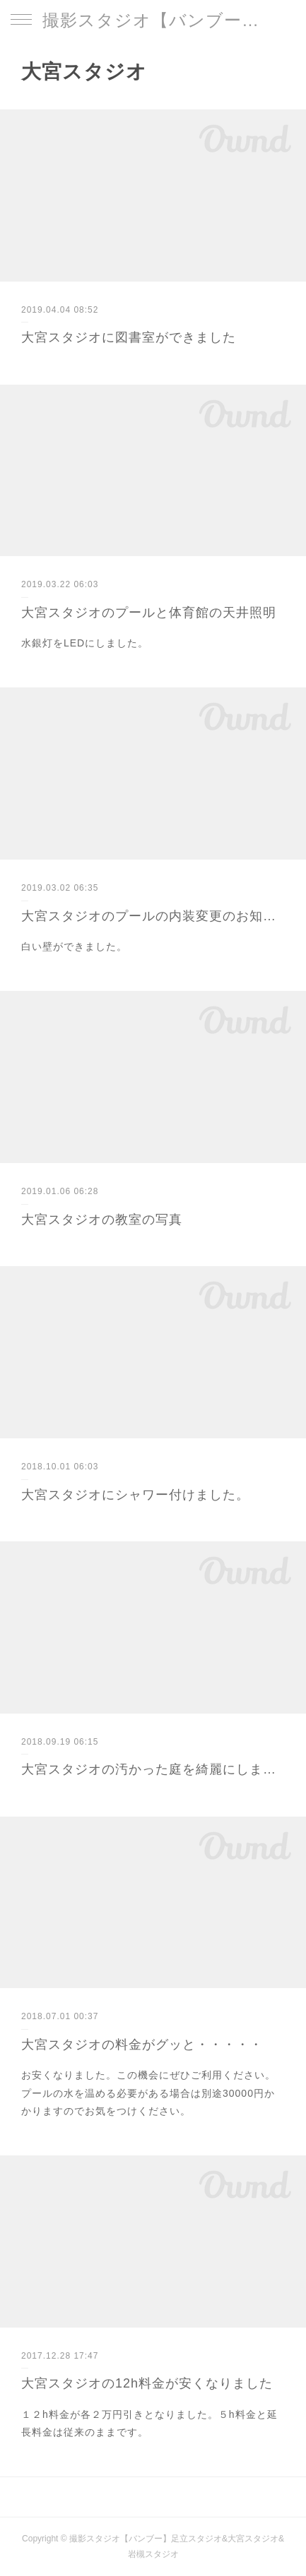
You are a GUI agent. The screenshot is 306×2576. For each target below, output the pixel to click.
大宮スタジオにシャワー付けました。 (135, 1495)
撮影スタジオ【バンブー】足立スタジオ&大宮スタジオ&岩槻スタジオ (153, 20)
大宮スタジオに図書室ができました (128, 337)
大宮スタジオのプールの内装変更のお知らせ (153, 916)
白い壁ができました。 (74, 946)
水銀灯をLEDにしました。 (84, 643)
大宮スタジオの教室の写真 (101, 1219)
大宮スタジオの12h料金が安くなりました (147, 2383)
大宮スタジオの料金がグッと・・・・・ (142, 2045)
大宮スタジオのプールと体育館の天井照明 (148, 613)
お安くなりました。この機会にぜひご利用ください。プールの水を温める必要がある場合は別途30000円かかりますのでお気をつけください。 (148, 2092)
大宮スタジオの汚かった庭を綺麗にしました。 (153, 1769)
